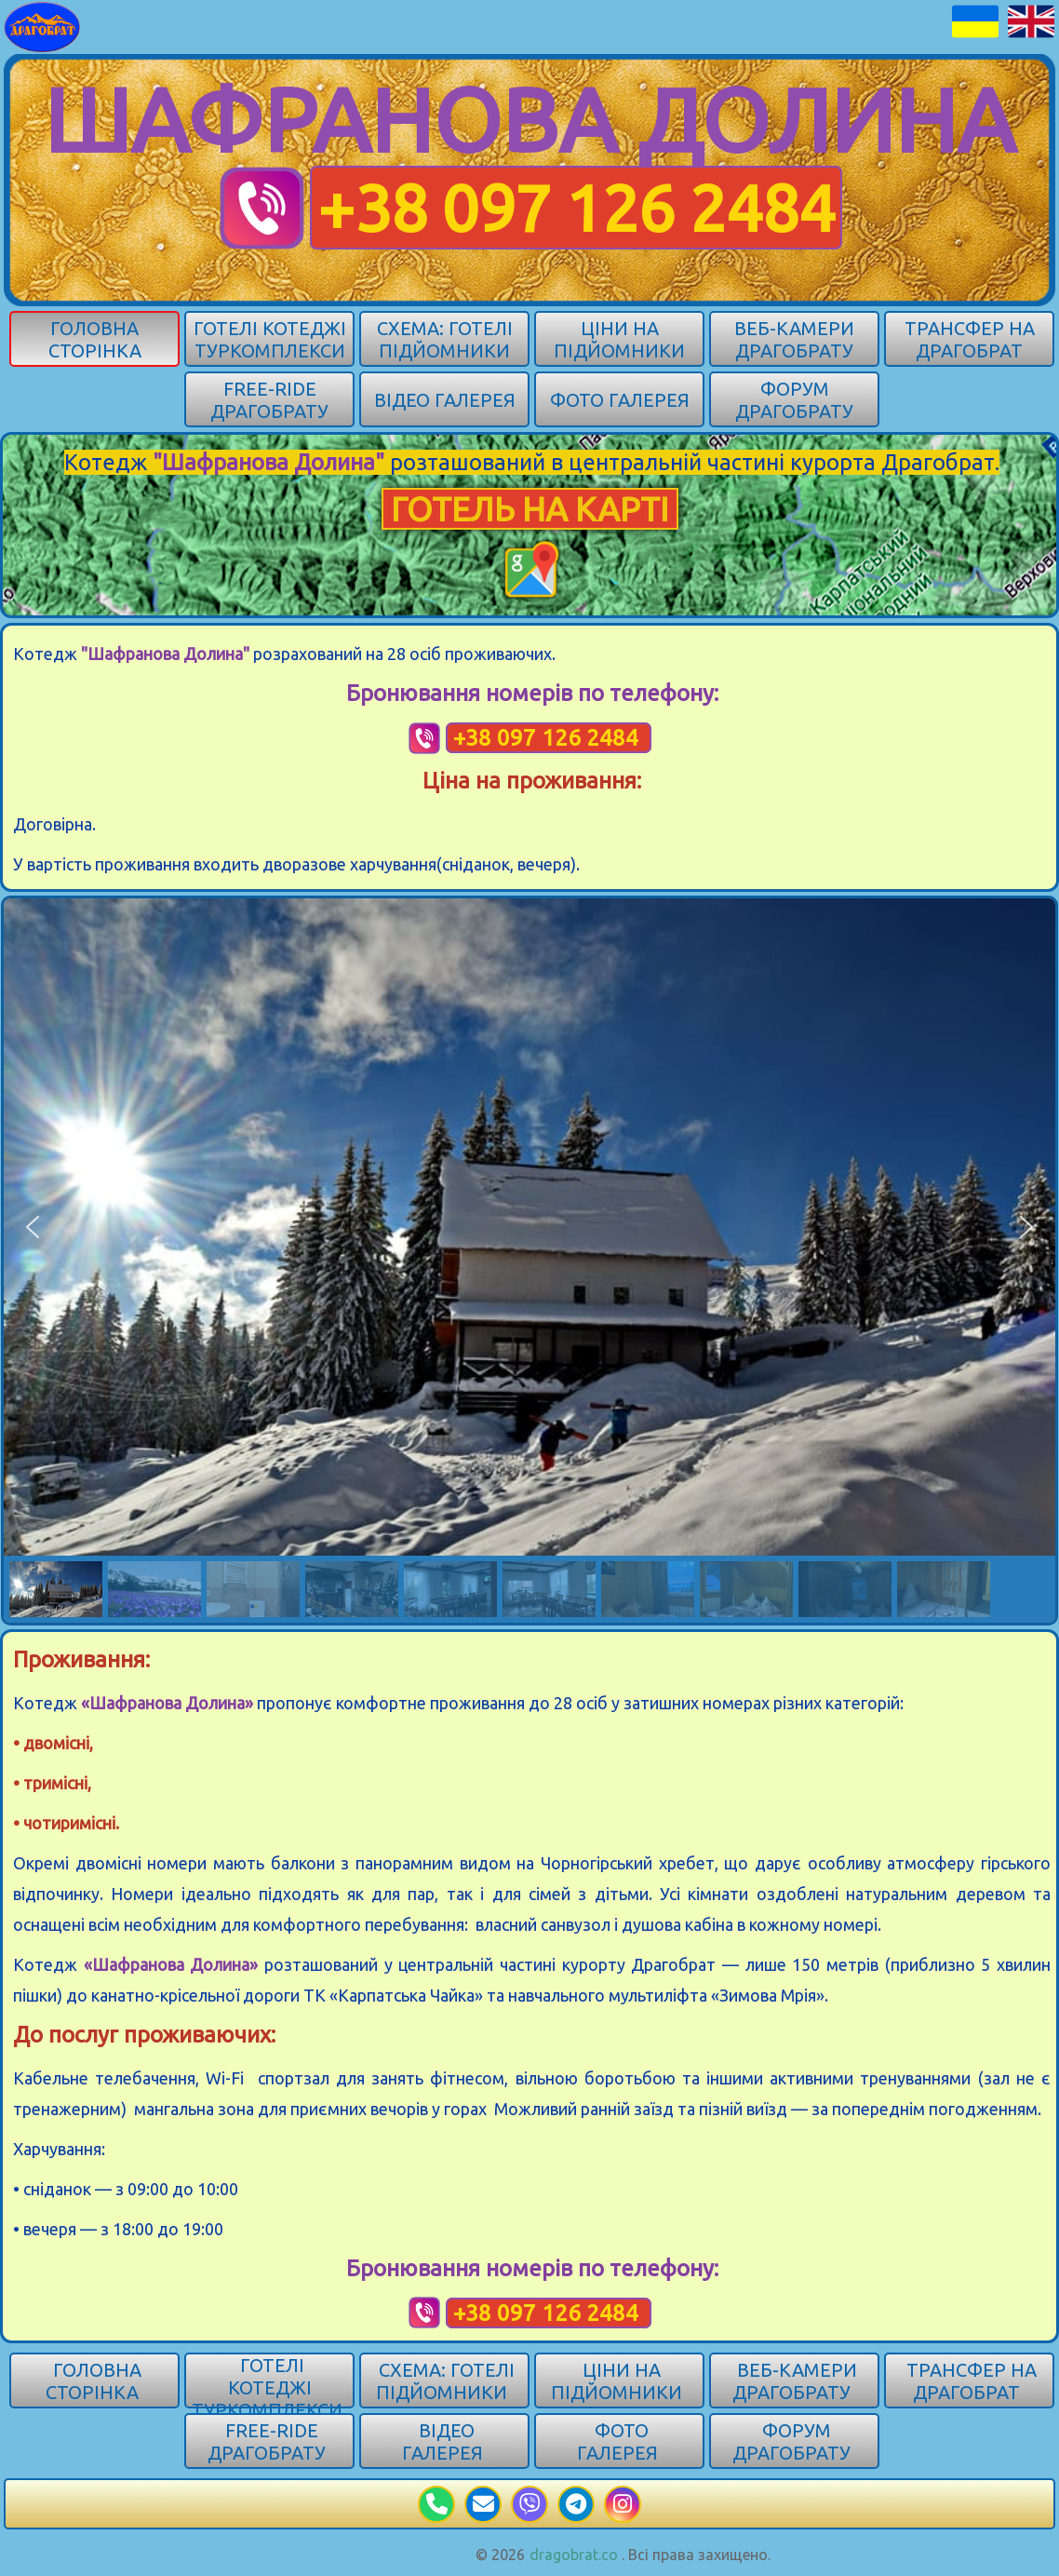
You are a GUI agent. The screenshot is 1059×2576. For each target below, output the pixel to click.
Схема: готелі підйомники (445, 339)
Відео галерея (445, 400)
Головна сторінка (94, 339)
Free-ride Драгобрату (269, 400)
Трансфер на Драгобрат (970, 339)
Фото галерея (620, 400)
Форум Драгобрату (794, 400)
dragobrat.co (574, 2554)
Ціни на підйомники (619, 339)
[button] (32, 1227)
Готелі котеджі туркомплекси (270, 339)
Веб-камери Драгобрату (794, 339)
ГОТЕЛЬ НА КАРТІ (530, 509)
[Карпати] (42, 25)
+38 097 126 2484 (576, 207)
